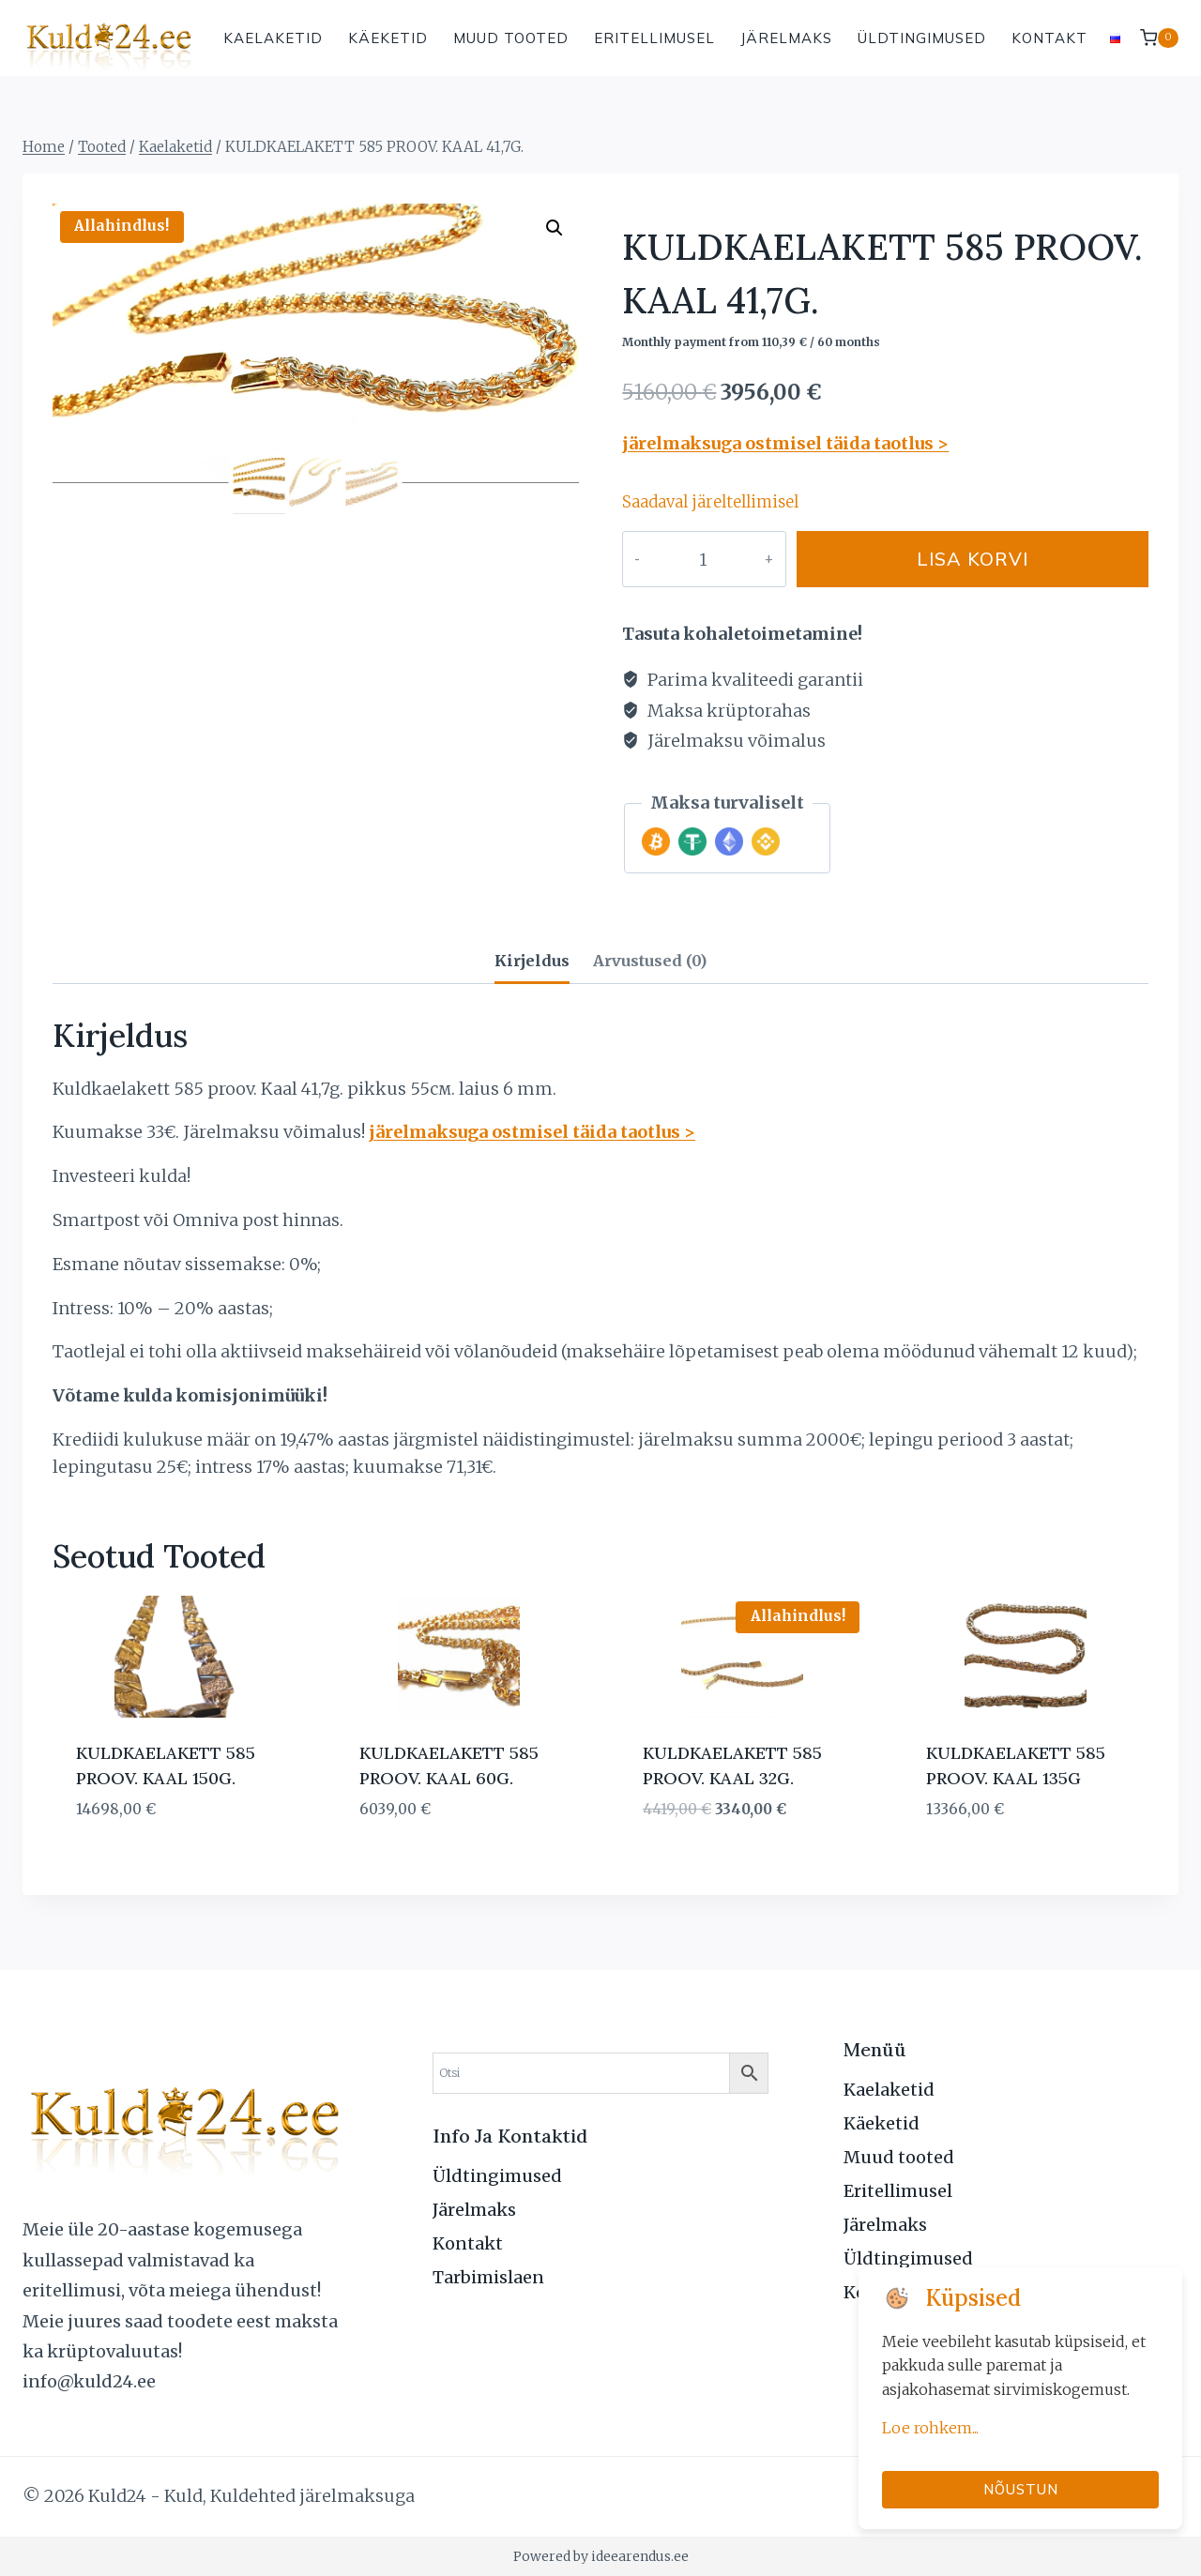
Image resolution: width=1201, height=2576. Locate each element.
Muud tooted (511, 38)
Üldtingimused (922, 38)
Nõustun (1020, 2489)
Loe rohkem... (930, 2427)
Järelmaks (786, 38)
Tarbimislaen (488, 2277)
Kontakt (1049, 38)
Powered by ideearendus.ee (601, 2556)
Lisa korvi (956, 558)
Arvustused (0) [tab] (650, 960)
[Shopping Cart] (1159, 38)
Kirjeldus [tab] (532, 960)
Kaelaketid (273, 38)
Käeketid (388, 38)
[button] (554, 228)
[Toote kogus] (686, 559)
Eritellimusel (654, 38)
